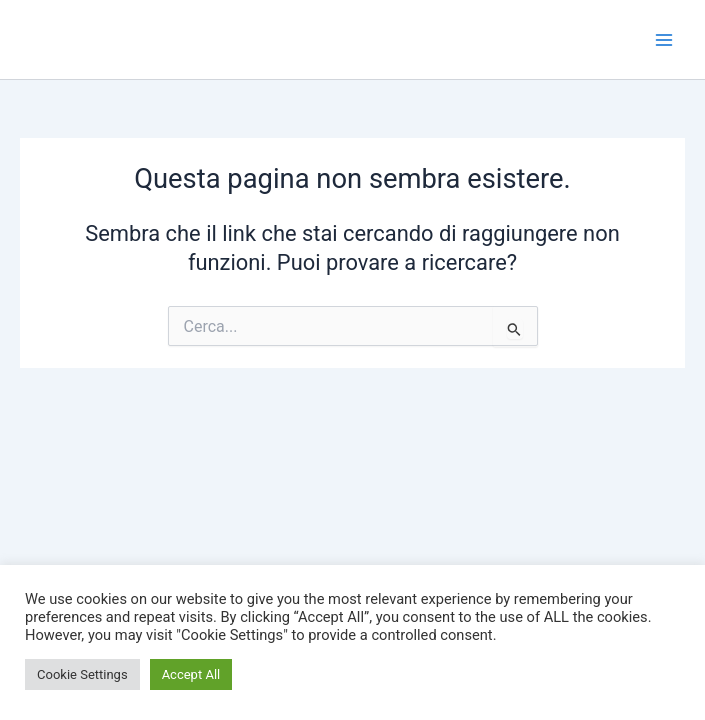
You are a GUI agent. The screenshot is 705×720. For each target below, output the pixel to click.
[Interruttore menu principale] (664, 40)
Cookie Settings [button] (82, 674)
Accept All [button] (191, 674)
